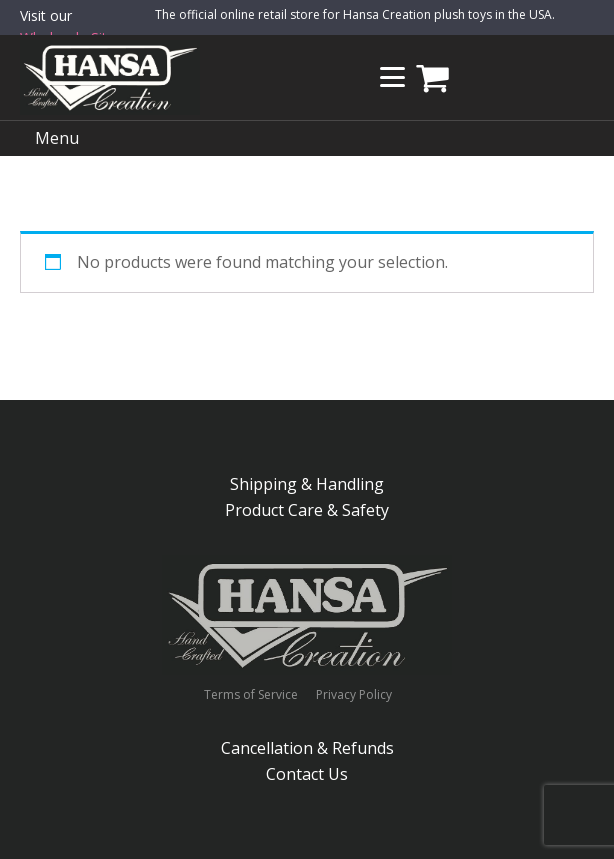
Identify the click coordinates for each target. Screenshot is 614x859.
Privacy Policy (354, 695)
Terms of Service (251, 695)
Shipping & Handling (307, 484)
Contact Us (307, 774)
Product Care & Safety (307, 510)
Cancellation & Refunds (307, 748)
